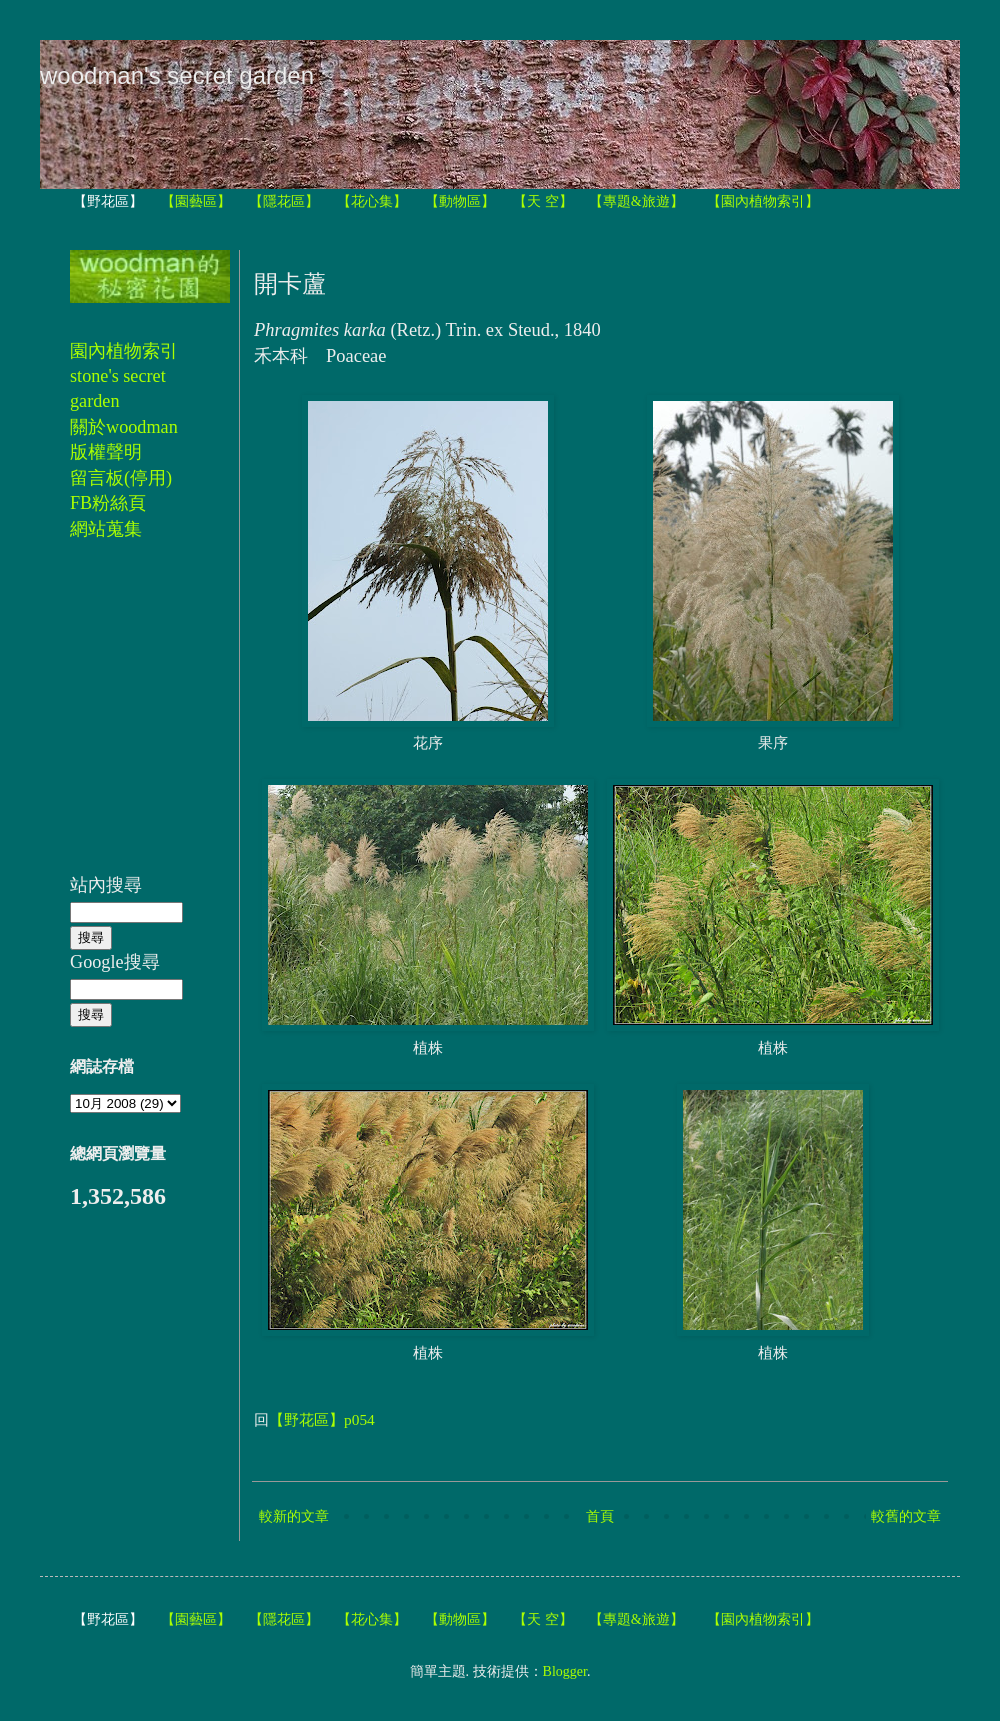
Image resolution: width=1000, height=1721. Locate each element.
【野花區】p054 (322, 1419)
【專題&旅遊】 (636, 201)
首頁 (600, 1516)
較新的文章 (294, 1516)
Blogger (565, 1671)
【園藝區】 (196, 201)
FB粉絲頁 (108, 503)
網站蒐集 (106, 529)
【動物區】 (460, 201)
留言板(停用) (121, 478)
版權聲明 (106, 452)
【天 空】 (543, 201)
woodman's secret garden (177, 75)
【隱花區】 (284, 201)
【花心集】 (372, 201)
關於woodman (124, 427)
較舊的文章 (906, 1516)
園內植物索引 (124, 351)
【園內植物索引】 (763, 201)
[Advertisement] (130, 718)
